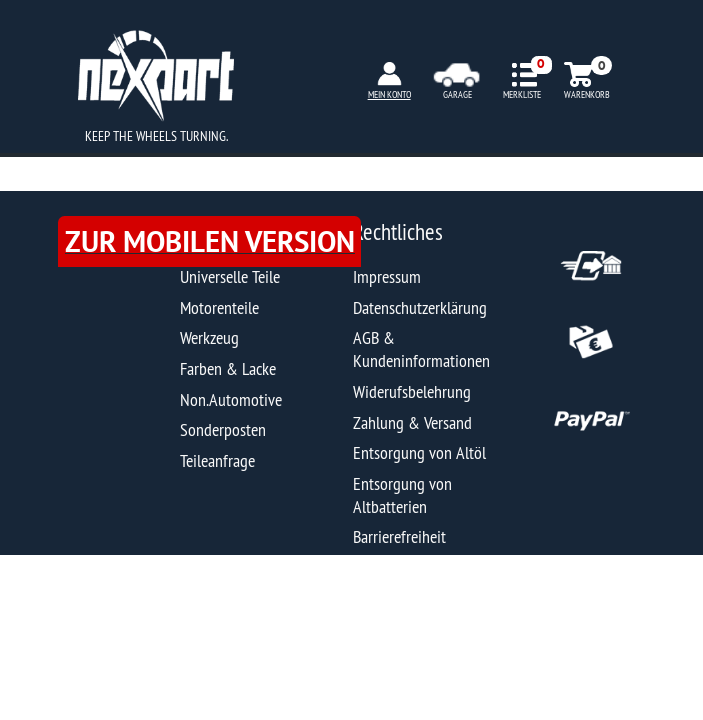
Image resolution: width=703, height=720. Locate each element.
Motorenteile (219, 307)
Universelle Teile (230, 276)
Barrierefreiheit (399, 536)
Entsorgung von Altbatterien (402, 495)
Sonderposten (223, 429)
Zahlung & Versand (412, 422)
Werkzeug (209, 337)
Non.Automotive (231, 399)
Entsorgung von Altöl (419, 452)
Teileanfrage (217, 460)
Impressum (387, 276)
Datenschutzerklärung (420, 307)
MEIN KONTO (389, 94)
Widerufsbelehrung (412, 391)
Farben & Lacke (228, 368)
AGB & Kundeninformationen (421, 349)
